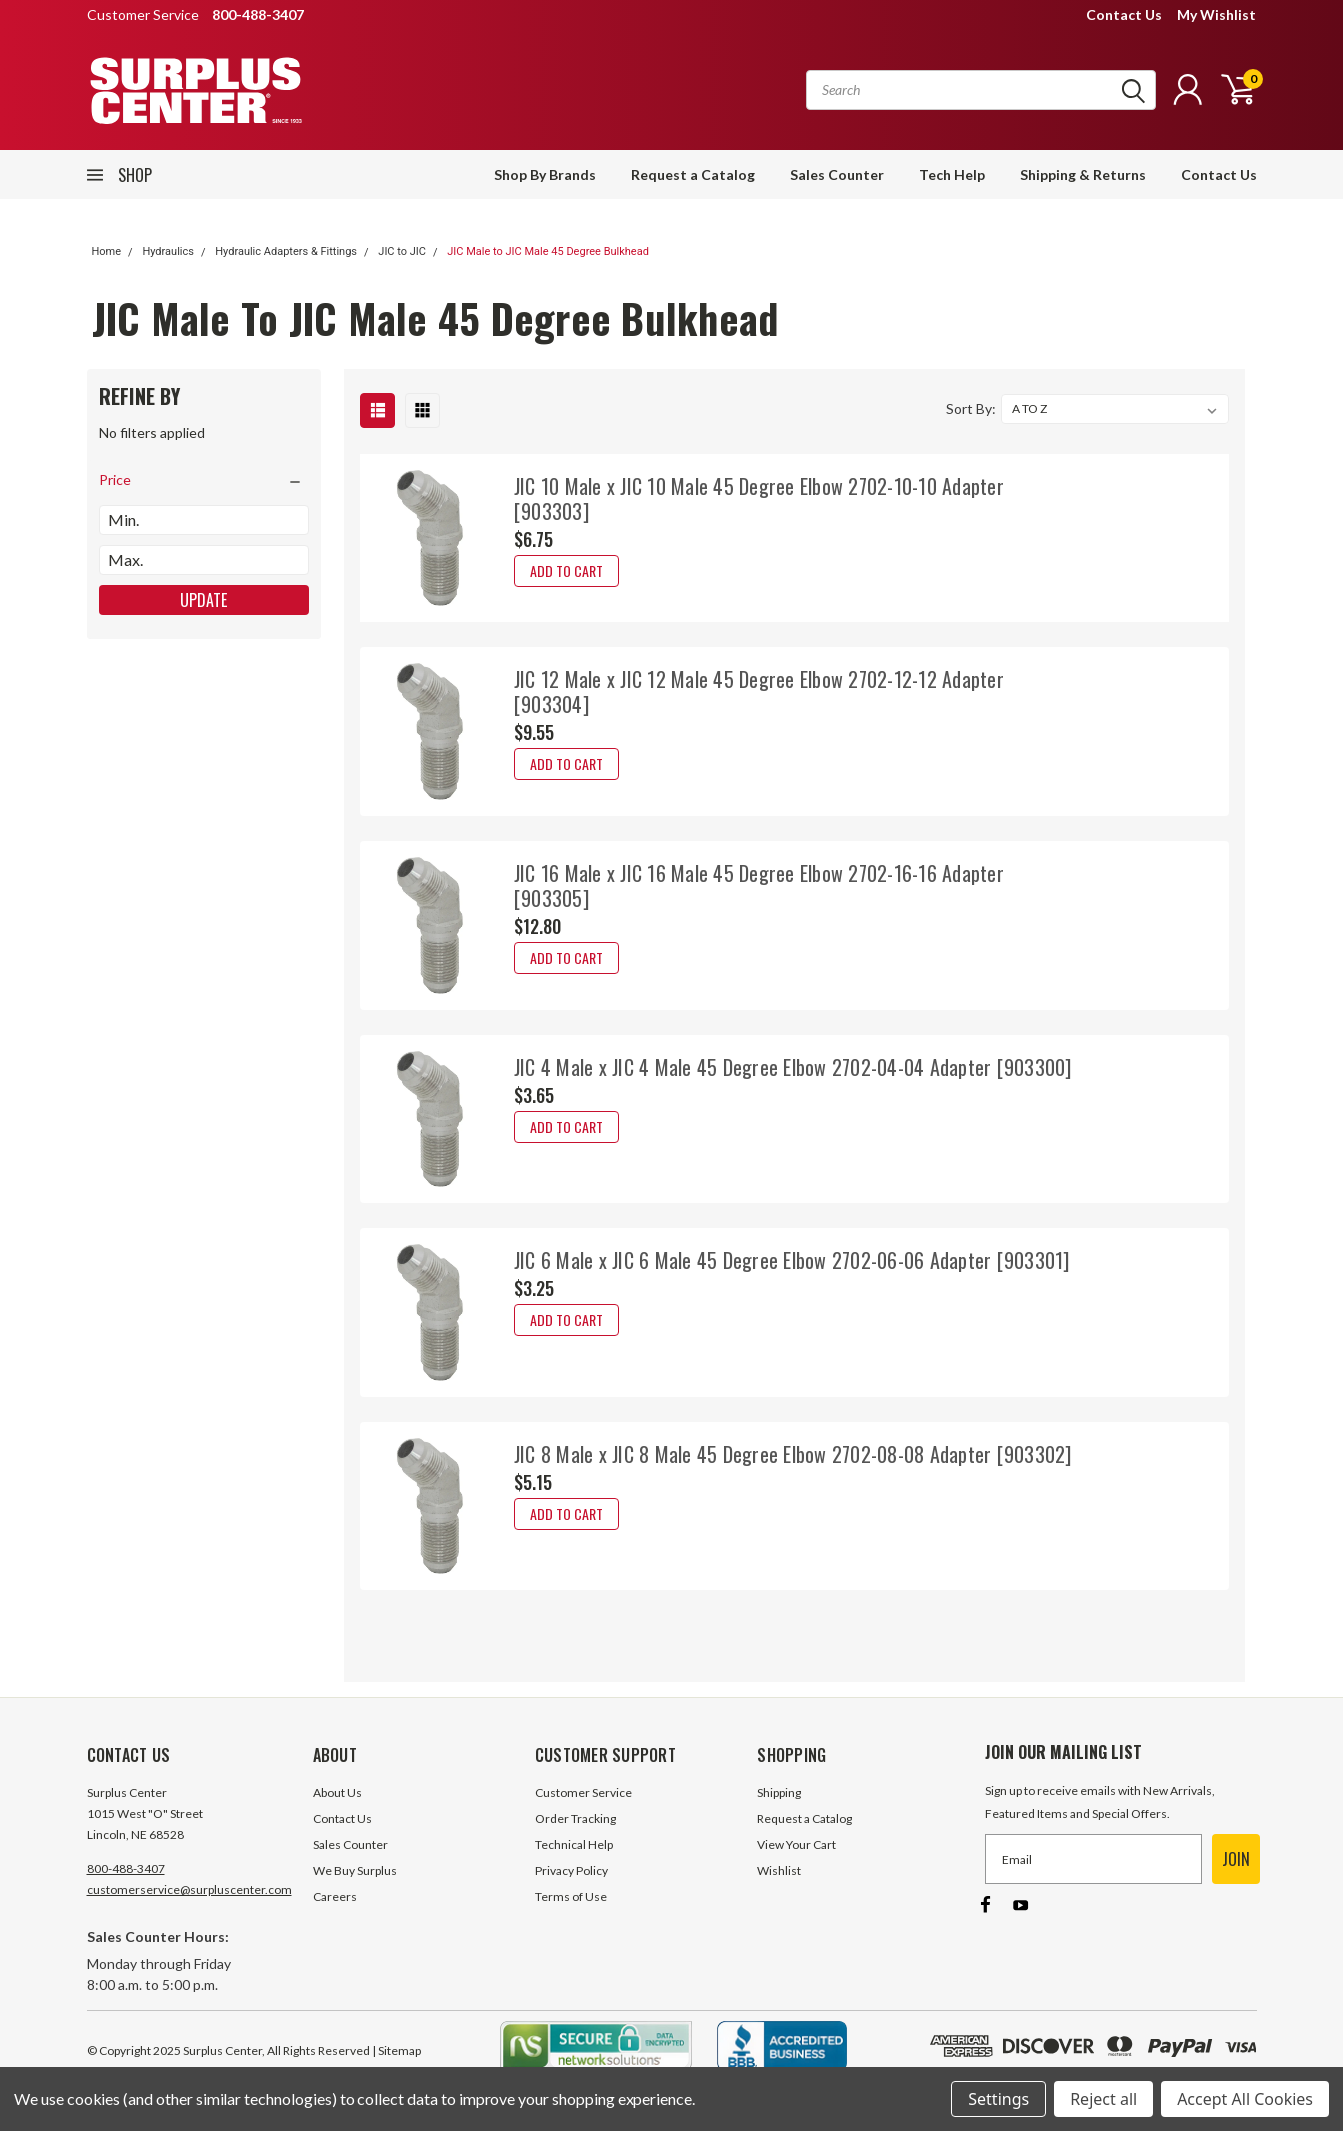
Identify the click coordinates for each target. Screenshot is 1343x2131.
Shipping (779, 1792)
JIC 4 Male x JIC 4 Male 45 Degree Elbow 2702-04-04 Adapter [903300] (793, 1067)
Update (203, 600)
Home (107, 251)
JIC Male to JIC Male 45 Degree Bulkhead (548, 251)
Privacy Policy (571, 1870)
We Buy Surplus (355, 1870)
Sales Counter (837, 174)
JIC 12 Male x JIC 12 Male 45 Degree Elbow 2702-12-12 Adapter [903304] (759, 691)
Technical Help (574, 1844)
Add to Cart (566, 570)
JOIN (1236, 1859)
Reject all (1103, 2099)
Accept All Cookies (1245, 2099)
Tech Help (952, 174)
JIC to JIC (402, 251)
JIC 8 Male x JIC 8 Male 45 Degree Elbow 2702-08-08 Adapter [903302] (793, 1454)
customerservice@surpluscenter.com (189, 1889)
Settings (998, 2099)
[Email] (1093, 1859)
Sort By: (971, 408)
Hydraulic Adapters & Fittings (286, 251)
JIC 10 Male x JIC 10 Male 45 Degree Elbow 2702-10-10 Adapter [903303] (759, 498)
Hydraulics (168, 251)
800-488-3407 (126, 1868)
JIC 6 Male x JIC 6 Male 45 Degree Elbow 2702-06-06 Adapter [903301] (792, 1260)
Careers (335, 1896)
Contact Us (1124, 14)
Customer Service (583, 1792)
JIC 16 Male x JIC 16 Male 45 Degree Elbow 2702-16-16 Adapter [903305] (759, 885)
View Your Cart (796, 1844)
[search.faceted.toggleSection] (204, 480)
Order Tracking (575, 1818)
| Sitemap (396, 2050)
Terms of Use (571, 1896)
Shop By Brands (545, 174)
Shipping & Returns (1083, 174)
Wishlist (779, 1870)
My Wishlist (1216, 14)
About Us (337, 1792)
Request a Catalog (693, 174)
